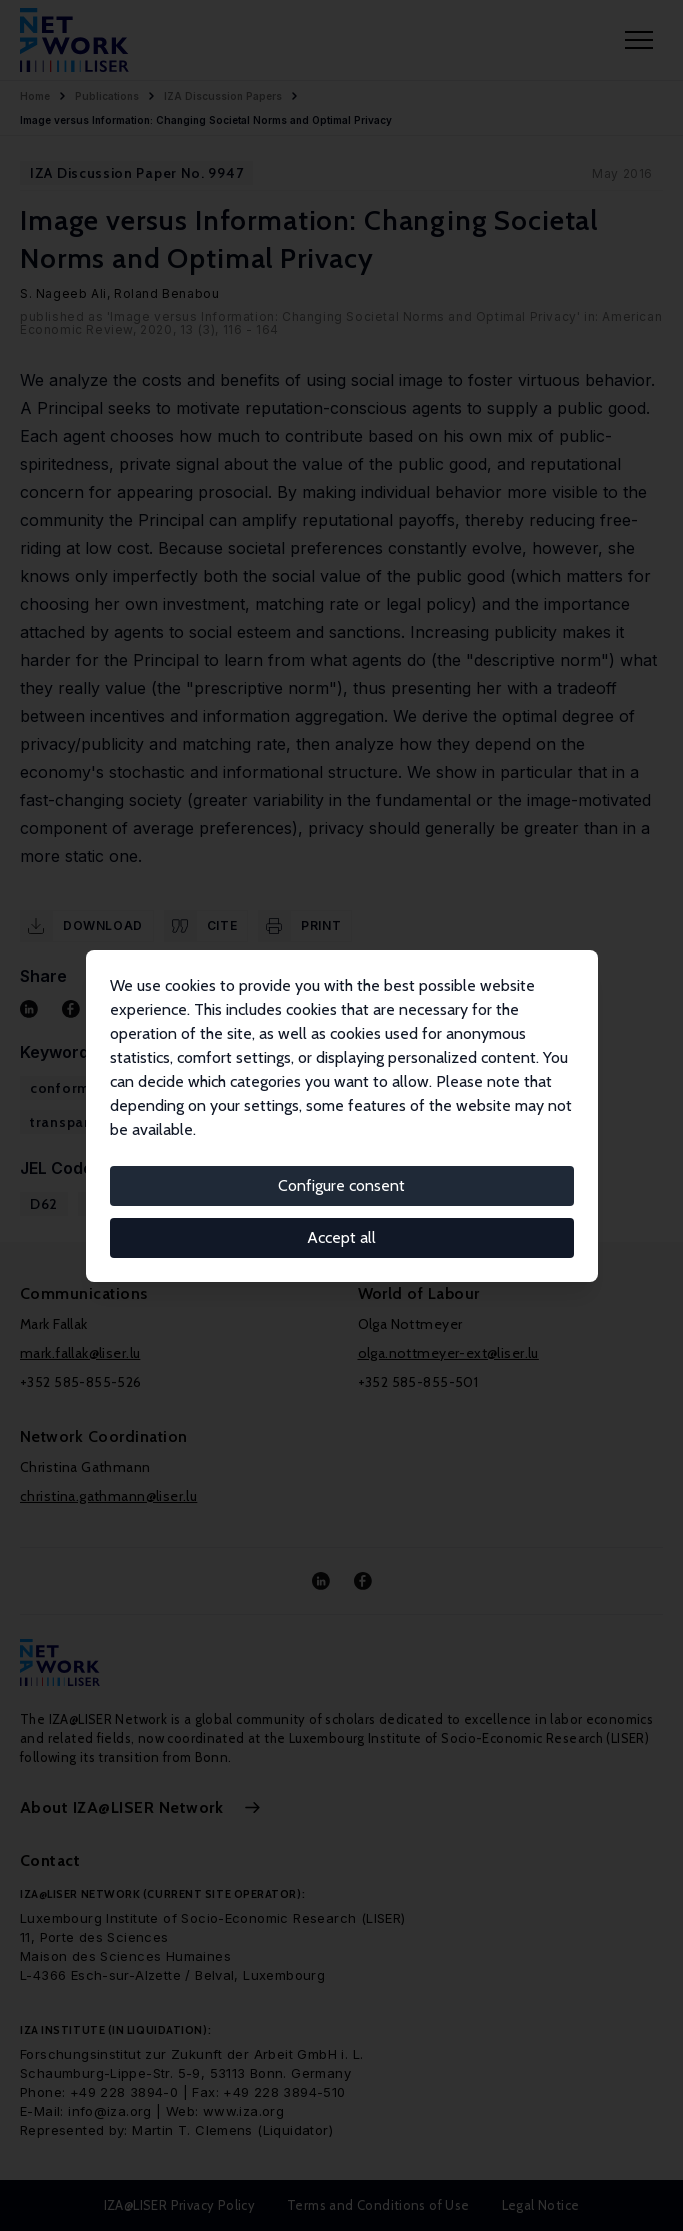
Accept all (341, 1237)
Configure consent (341, 1185)
